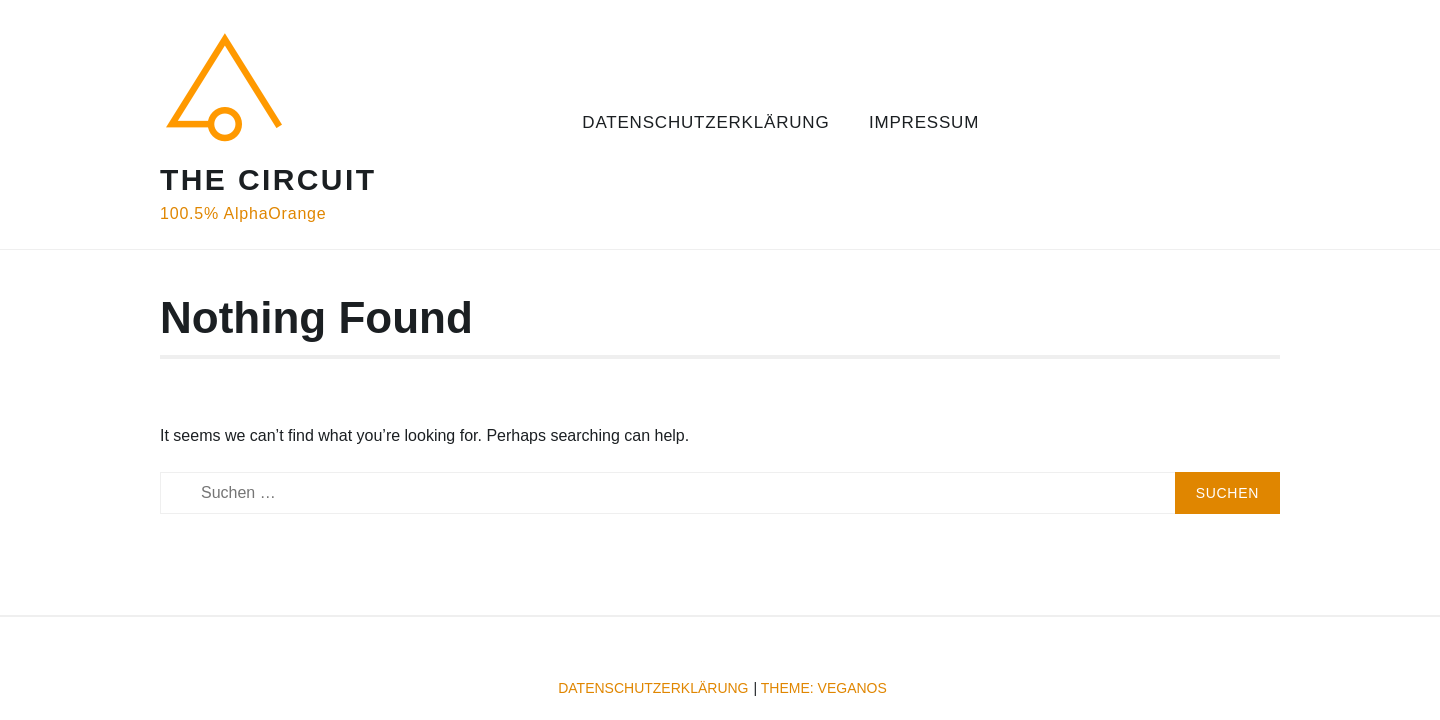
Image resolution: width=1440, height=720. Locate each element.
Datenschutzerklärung (705, 122)
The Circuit (268, 179)
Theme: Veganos (824, 688)
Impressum (924, 122)
